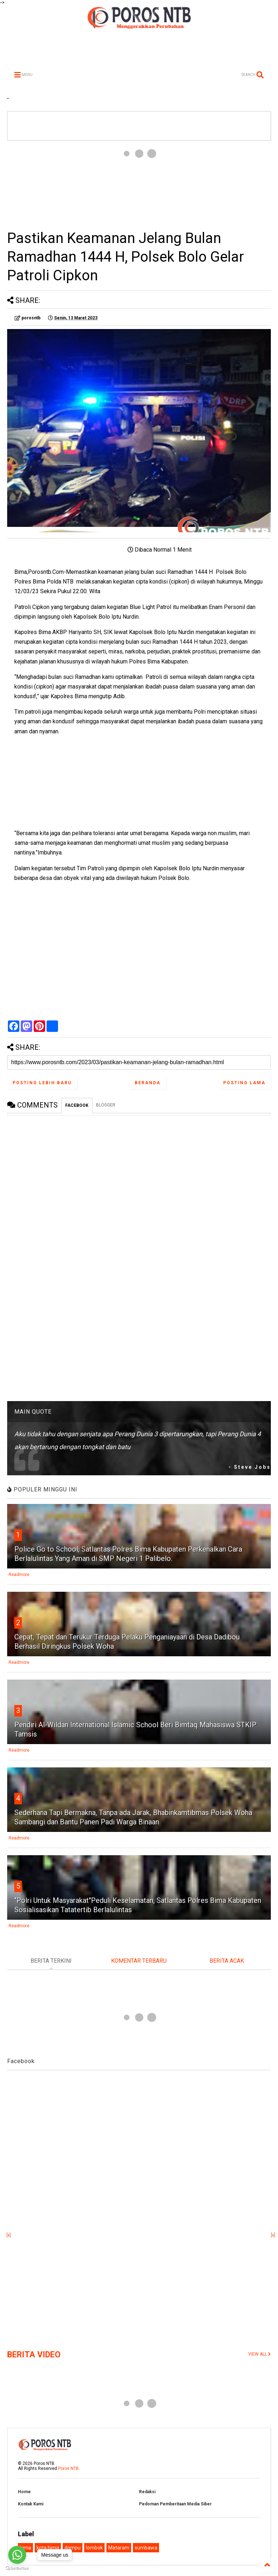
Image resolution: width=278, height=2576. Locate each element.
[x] (8, 2235)
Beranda (147, 1082)
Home (24, 2491)
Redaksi (147, 2491)
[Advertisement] (139, 184)
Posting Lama (244, 1082)
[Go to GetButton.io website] (17, 2568)
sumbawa (146, 2548)
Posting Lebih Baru (42, 1082)
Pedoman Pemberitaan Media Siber (175, 2503)
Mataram (118, 2548)
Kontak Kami (30, 2503)
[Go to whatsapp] (17, 2555)
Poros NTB (68, 2468)
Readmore (19, 1574)
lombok (94, 2548)
